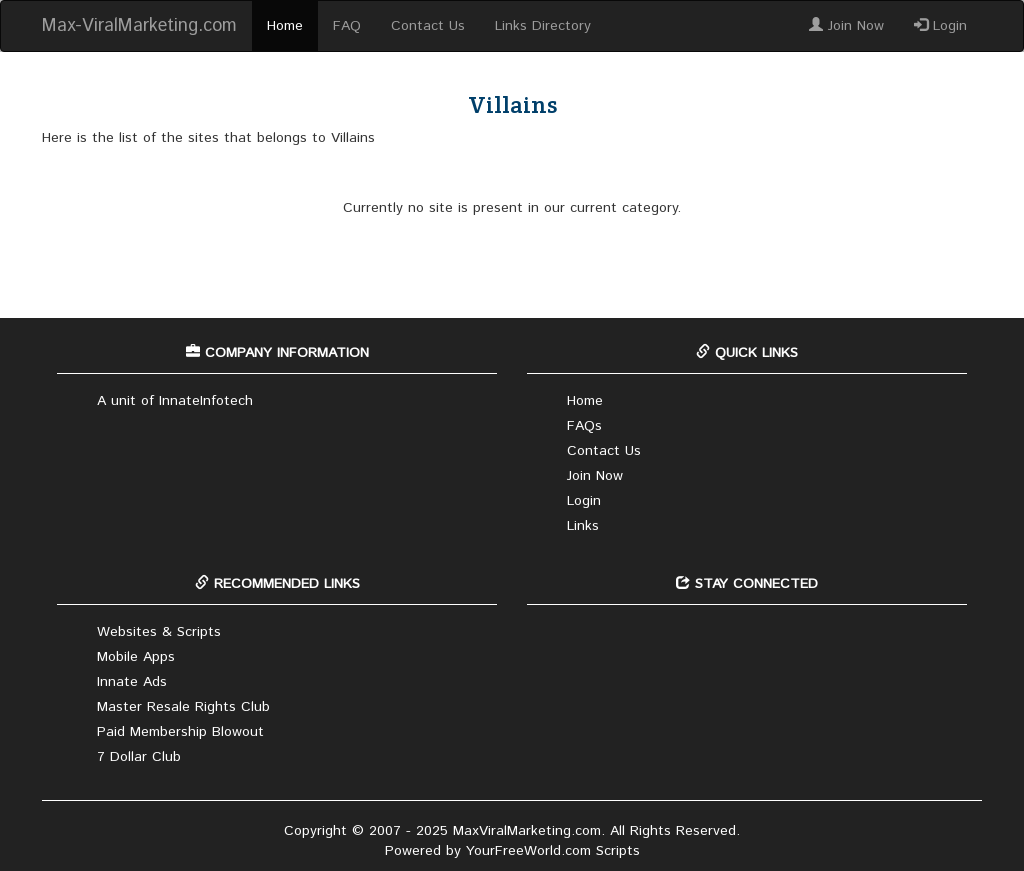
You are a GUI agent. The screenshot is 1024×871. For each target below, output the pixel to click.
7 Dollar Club (139, 757)
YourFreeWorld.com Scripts (553, 851)
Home (285, 26)
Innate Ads (132, 682)
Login (940, 26)
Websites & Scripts (159, 632)
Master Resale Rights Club (183, 707)
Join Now (846, 26)
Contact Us (428, 26)
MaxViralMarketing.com (527, 831)
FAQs (584, 426)
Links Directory (543, 26)
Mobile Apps (136, 657)
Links (583, 526)
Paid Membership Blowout (180, 732)
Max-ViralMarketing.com (139, 26)
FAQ (347, 26)
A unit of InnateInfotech (175, 401)
